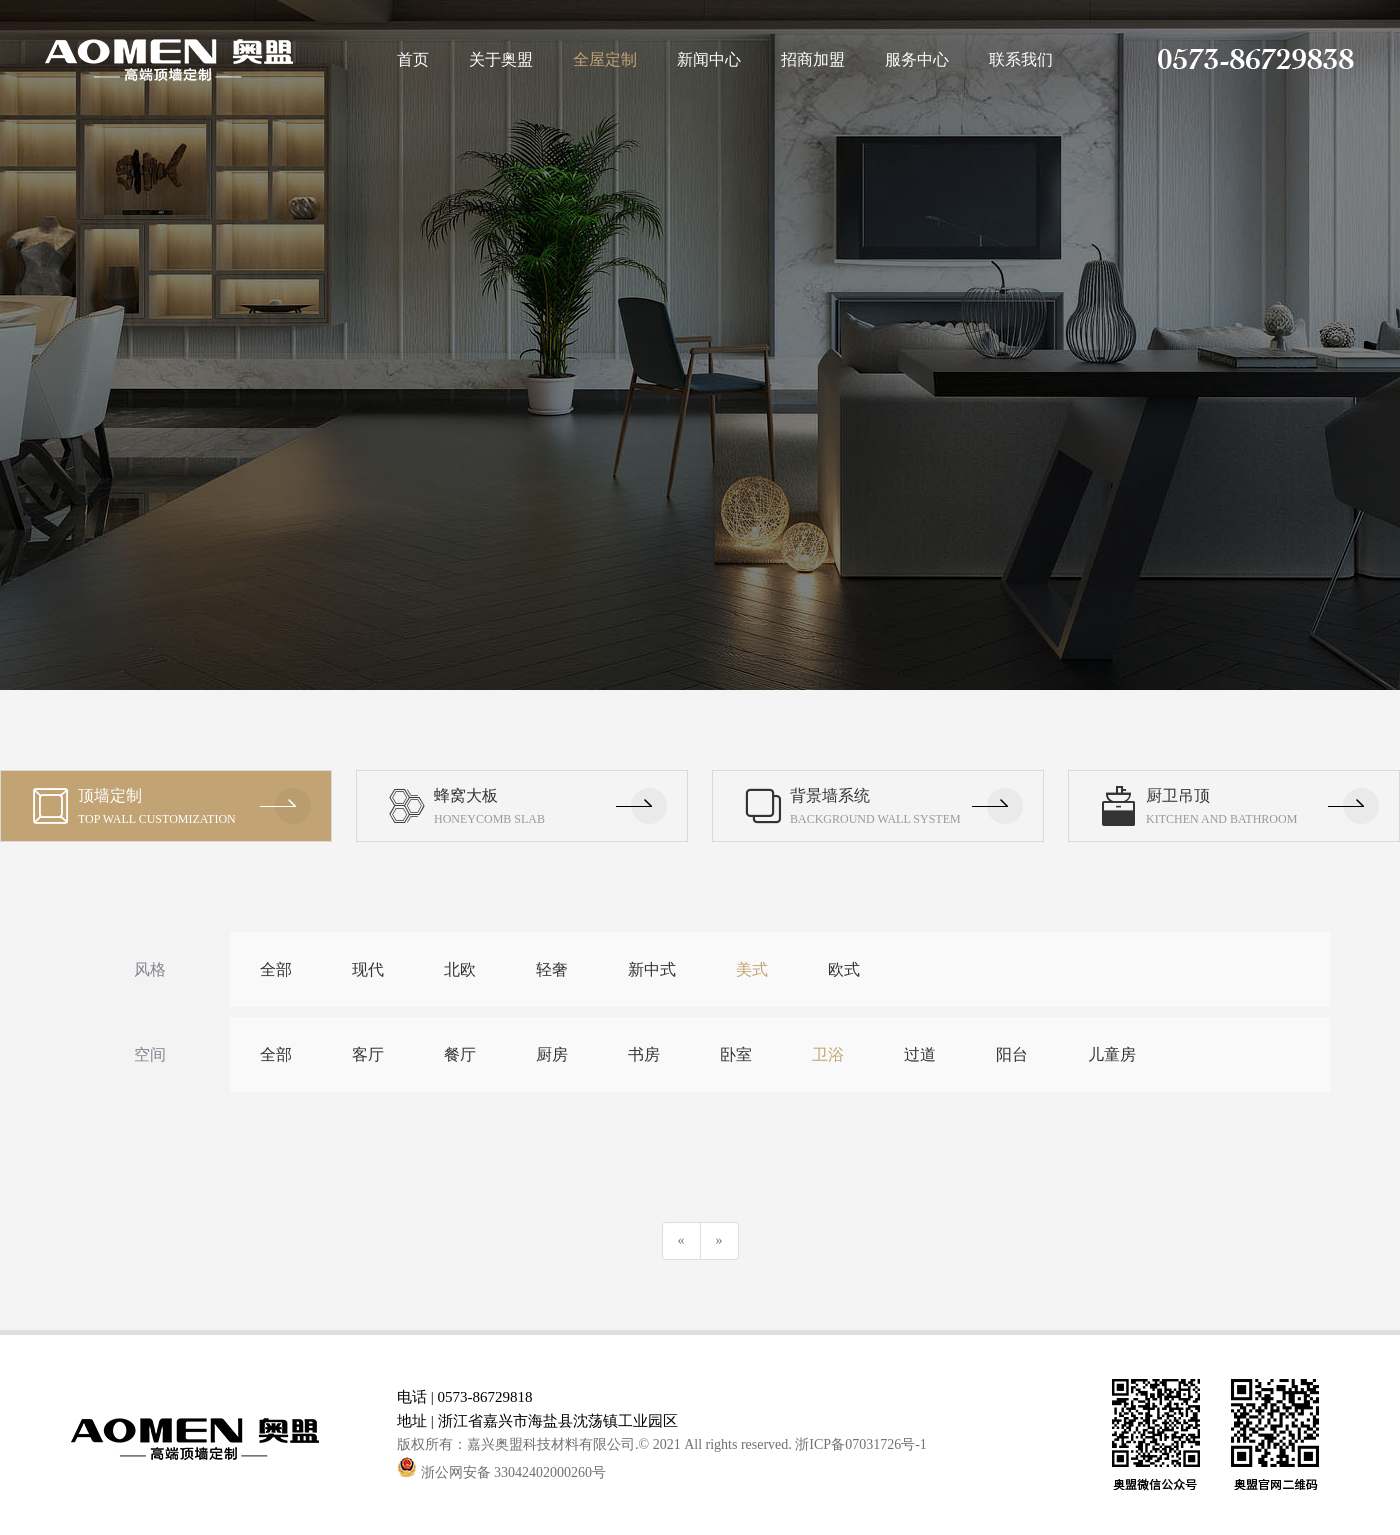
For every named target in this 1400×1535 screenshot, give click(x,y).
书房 (644, 1054)
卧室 (736, 1054)
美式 (752, 969)
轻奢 (552, 969)
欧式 (844, 969)
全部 (276, 969)
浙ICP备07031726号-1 (860, 1444)
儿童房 (1112, 1054)
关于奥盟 (501, 59)
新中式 (652, 969)
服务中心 (917, 59)
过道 (920, 1054)
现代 (368, 969)
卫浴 (828, 1054)
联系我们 (1021, 59)
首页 (413, 59)
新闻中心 (709, 59)
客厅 (368, 1054)
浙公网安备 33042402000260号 (501, 1472)
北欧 (460, 969)
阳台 (1012, 1054)
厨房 (552, 1054)
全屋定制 (605, 59)
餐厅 (460, 1054)
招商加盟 (813, 59)
